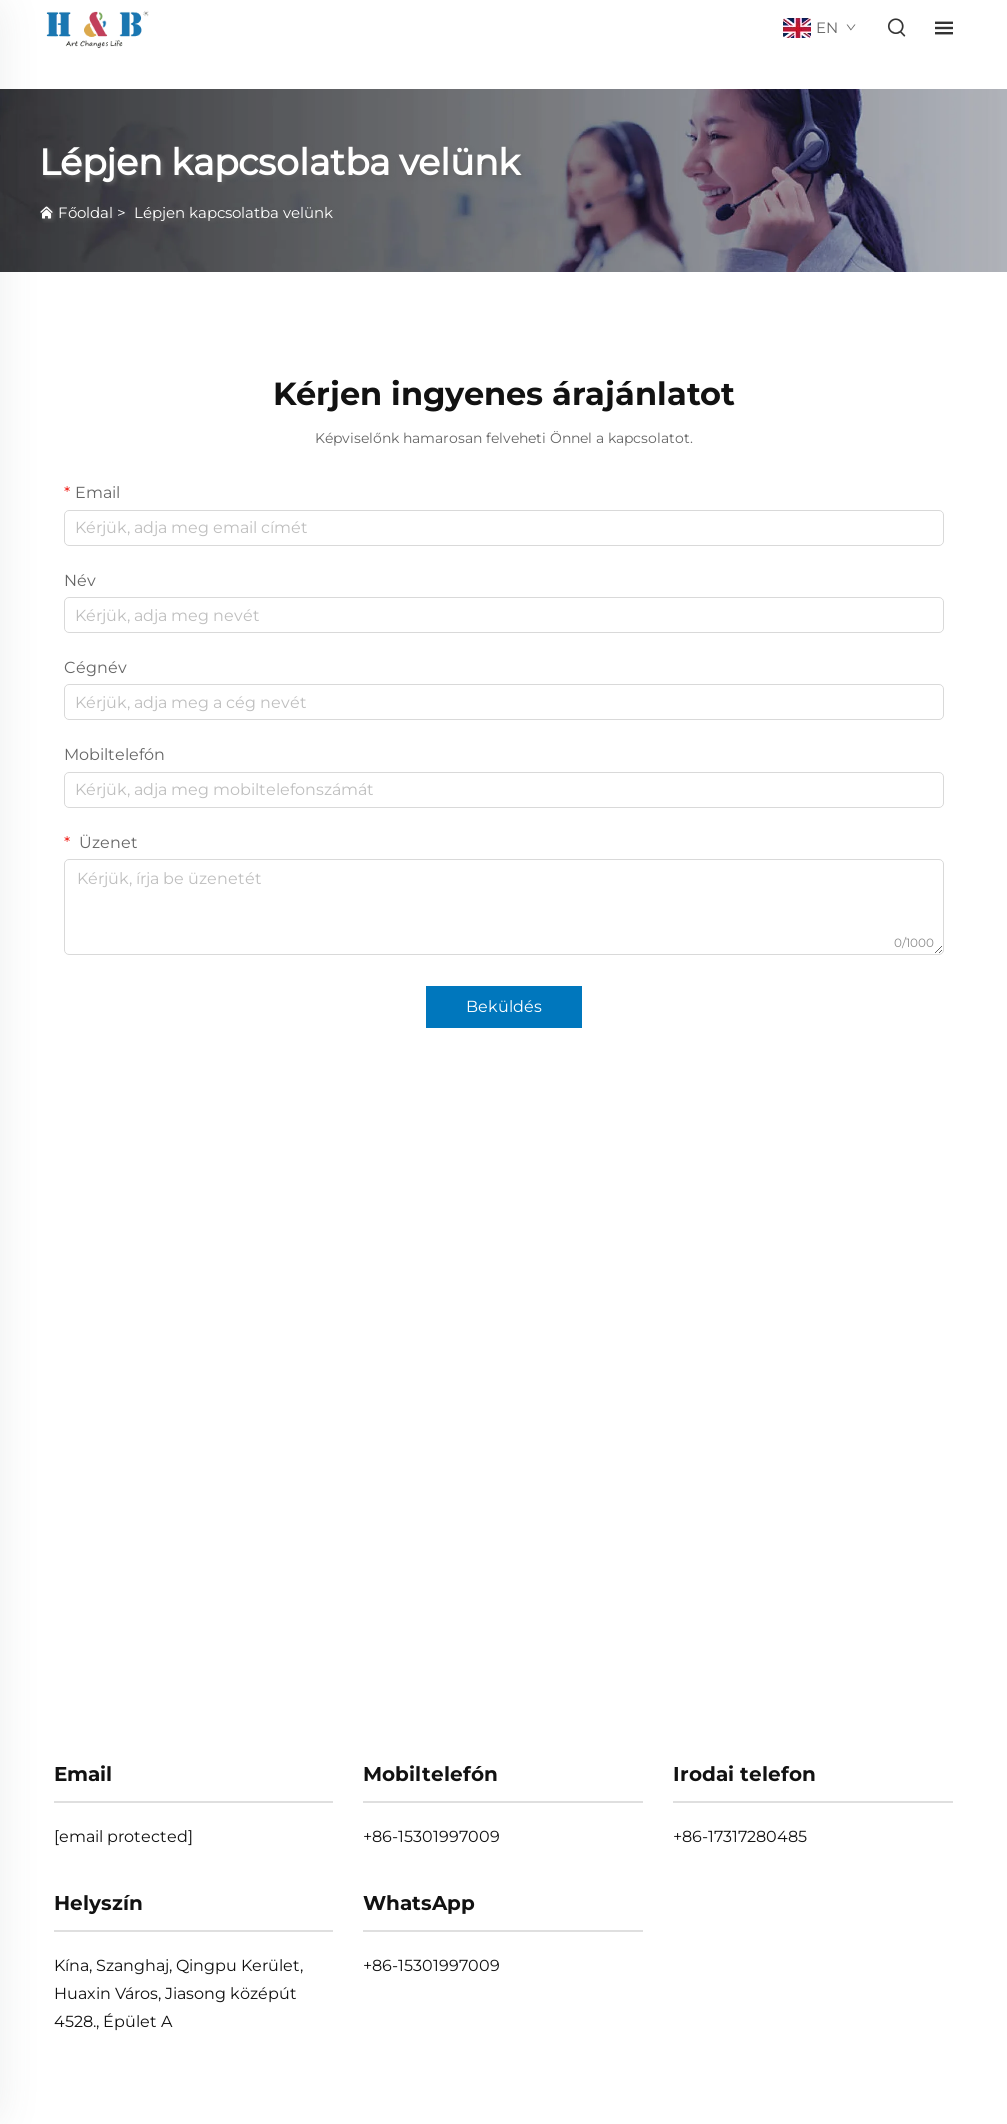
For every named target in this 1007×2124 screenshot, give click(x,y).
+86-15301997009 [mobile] (431, 1836)
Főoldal (85, 212)
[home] (97, 26)
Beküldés (504, 1006)
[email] (123, 1836)
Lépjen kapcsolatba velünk (233, 212)
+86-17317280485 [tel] (740, 1836)
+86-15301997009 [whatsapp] (431, 1965)
